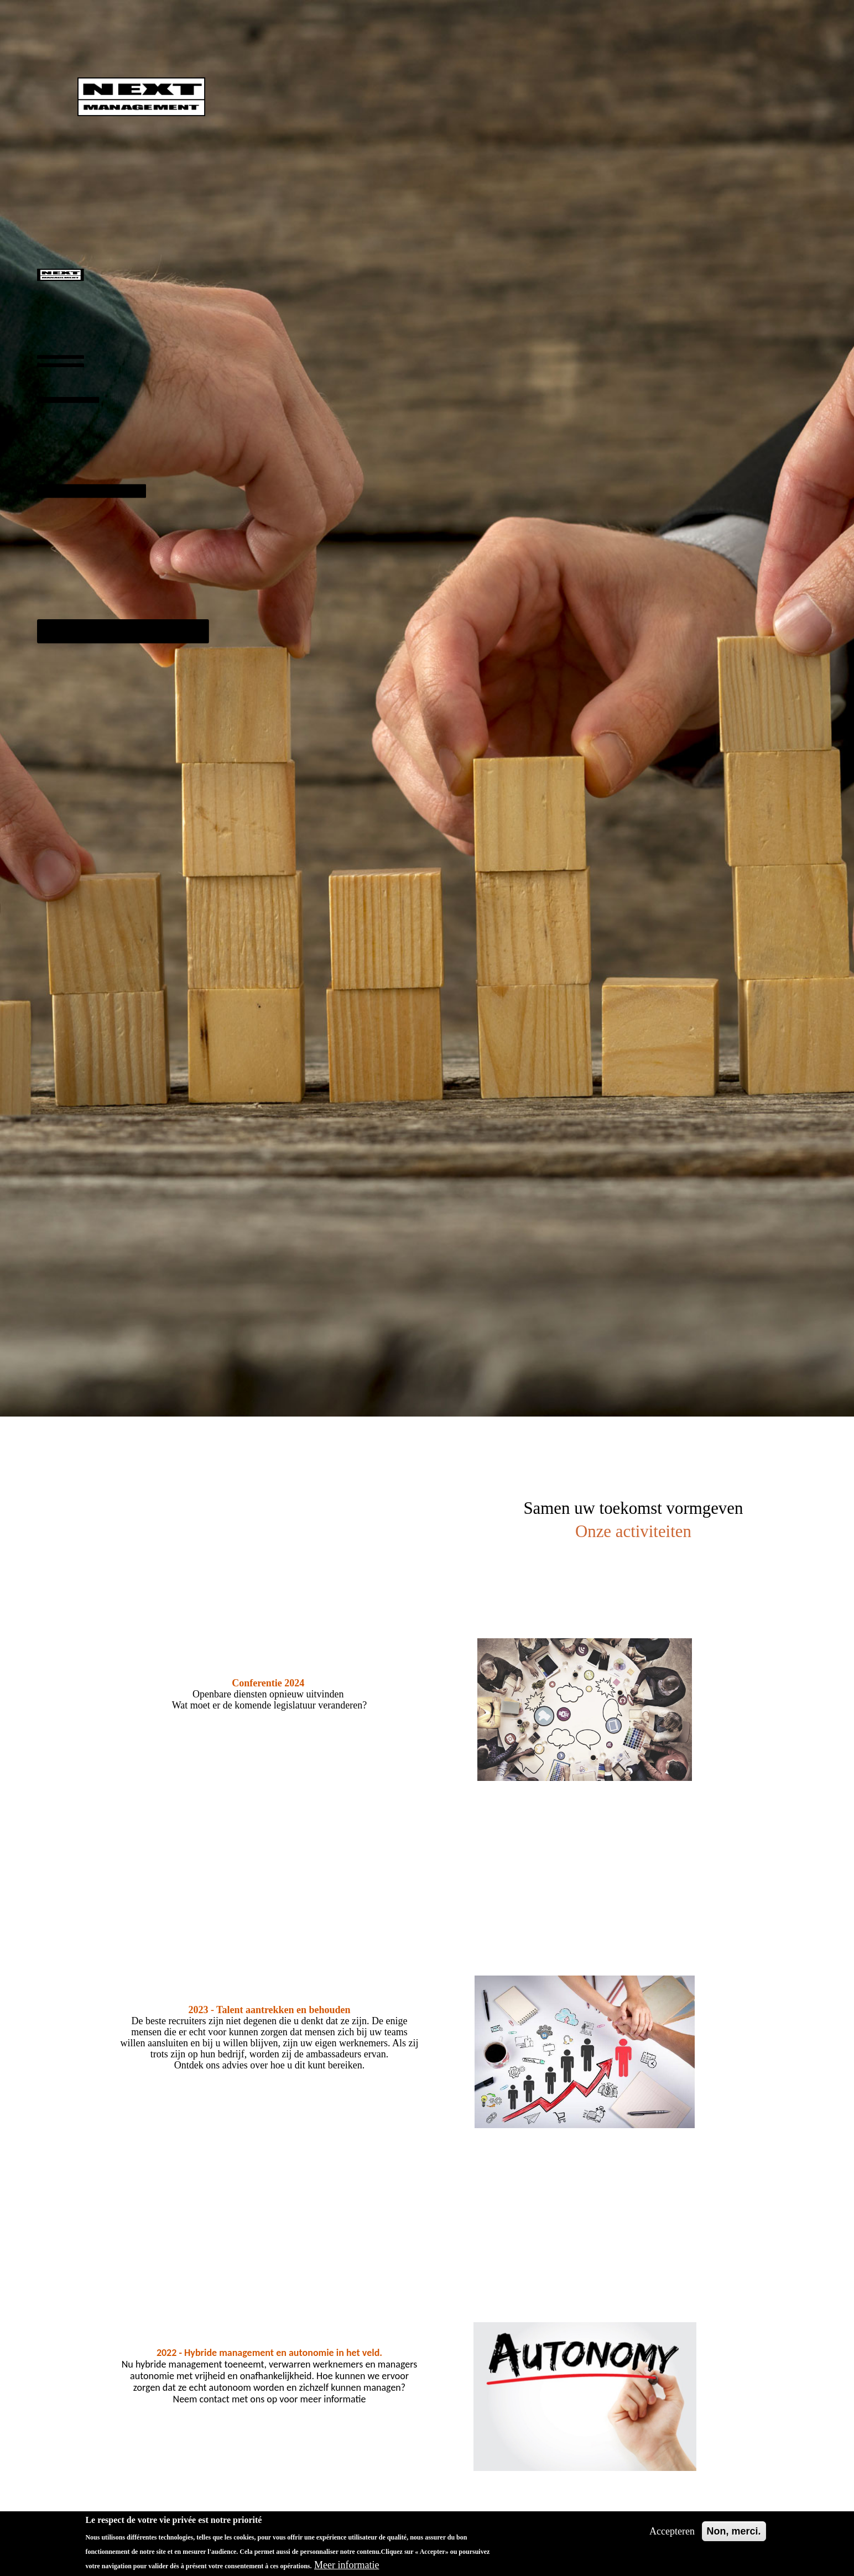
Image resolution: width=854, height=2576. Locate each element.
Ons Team (56, 454)
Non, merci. (734, 2531)
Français (69, 695)
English (67, 727)
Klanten (62, 544)
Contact (67, 662)
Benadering (44, 358)
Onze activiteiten (84, 621)
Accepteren (672, 2531)
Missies (46, 390)
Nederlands (74, 759)
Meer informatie (346, 2564)
